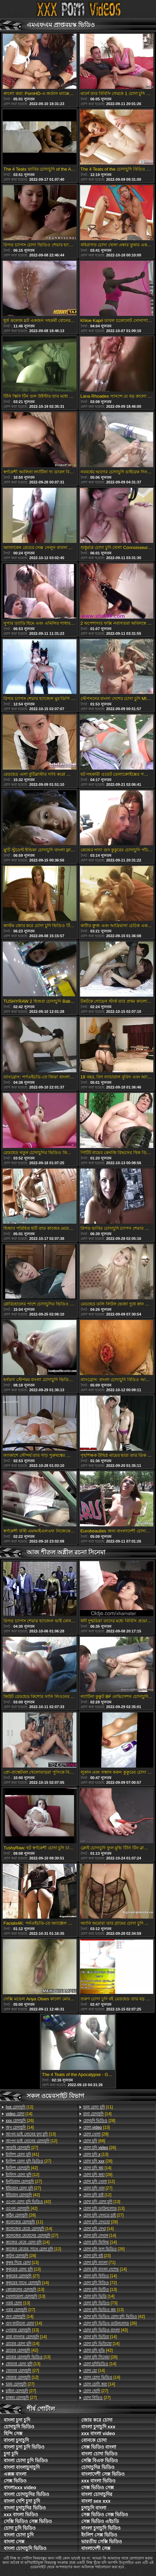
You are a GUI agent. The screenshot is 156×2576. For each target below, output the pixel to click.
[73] (100, 2303)
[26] (20, 2120)
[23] (97, 2255)
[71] (99, 2262)
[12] (19, 2107)
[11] (24, 2222)
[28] (21, 2215)
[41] (22, 2154)
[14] (19, 2113)
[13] (31, 2134)
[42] (22, 2168)
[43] (105, 2330)
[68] (94, 2141)
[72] (100, 2282)
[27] (22, 2147)
